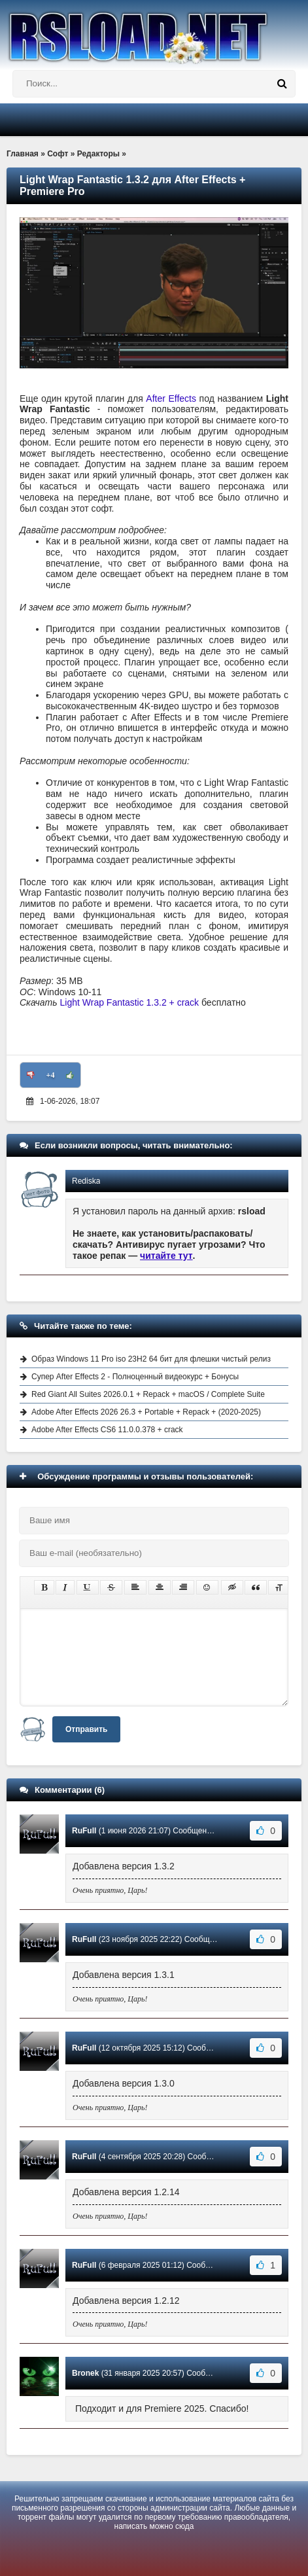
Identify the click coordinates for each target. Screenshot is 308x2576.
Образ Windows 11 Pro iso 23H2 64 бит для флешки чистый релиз (151, 1359)
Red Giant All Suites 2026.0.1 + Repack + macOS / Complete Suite (148, 1394)
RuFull (84, 1830)
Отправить (86, 1729)
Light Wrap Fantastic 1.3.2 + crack (129, 1002)
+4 (50, 1075)
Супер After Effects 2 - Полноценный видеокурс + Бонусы (135, 1376)
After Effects (171, 398)
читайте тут (166, 1255)
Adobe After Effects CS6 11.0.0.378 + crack (107, 1429)
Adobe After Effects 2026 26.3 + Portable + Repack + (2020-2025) (146, 1412)
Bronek (85, 2373)
